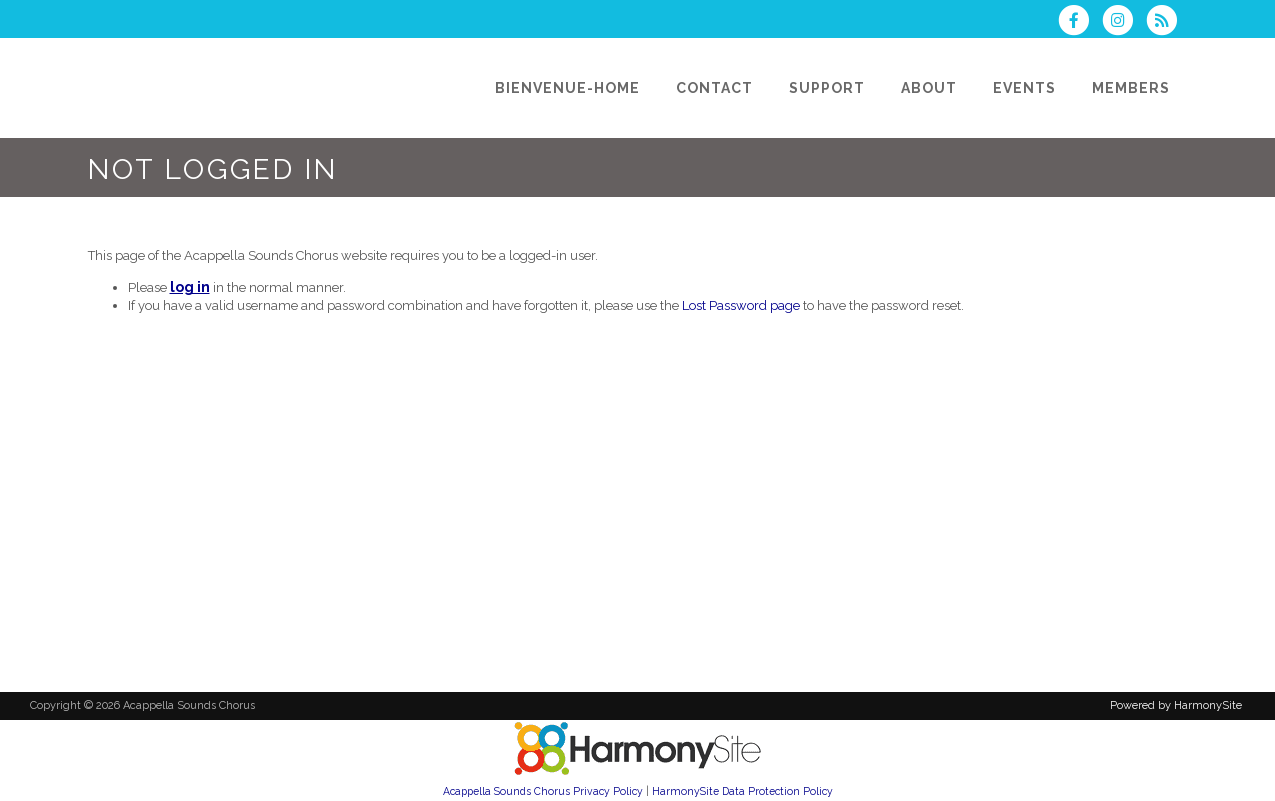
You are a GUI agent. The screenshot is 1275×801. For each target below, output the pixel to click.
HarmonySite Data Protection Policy (742, 791)
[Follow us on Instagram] (1124, 22)
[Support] (827, 88)
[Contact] (714, 88)
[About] (929, 88)
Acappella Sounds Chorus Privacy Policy (543, 791)
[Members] (1131, 88)
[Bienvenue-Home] (567, 88)
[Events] (1024, 88)
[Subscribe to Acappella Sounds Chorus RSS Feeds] (1166, 22)
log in (190, 287)
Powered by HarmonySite (1176, 705)
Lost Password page (741, 305)
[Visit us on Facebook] (1080, 22)
